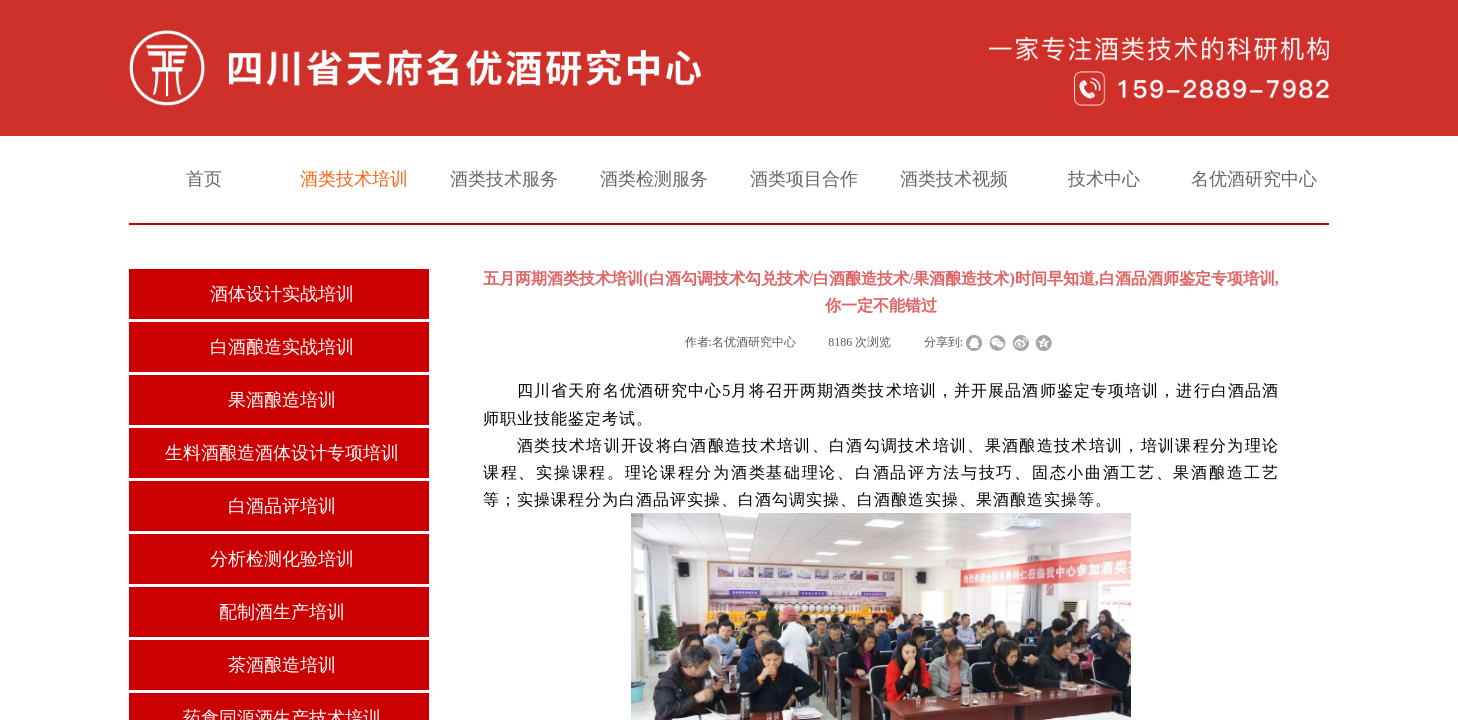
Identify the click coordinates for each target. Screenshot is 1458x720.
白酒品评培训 (282, 506)
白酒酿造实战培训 (282, 347)
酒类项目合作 (804, 179)
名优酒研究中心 (1254, 179)
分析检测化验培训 (282, 559)
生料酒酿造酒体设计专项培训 (282, 453)
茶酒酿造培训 (282, 665)
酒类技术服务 (504, 179)
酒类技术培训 (354, 179)
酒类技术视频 (954, 179)
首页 (204, 179)
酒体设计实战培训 (282, 294)
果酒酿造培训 (282, 400)
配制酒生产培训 (282, 612)
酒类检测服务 (654, 179)
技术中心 (1104, 179)
